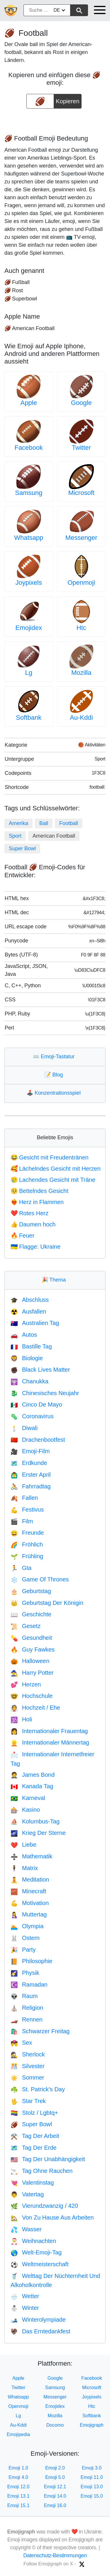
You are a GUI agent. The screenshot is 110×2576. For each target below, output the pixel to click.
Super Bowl (22, 848)
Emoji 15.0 (92, 2496)
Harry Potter (32, 1672)
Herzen (26, 1684)
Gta (21, 1568)
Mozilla (81, 672)
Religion (27, 2007)
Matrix (24, 1868)
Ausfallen (28, 1311)
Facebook (28, 447)
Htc (81, 627)
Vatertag (27, 2194)
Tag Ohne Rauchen (41, 2171)
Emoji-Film (30, 1451)
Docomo (55, 2425)
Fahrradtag (31, 1486)
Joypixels (29, 582)
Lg (28, 672)
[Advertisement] (55, 119)
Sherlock (28, 2054)
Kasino (25, 1809)
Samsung (28, 492)
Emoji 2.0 (55, 2467)
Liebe (23, 1844)
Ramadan (29, 1984)
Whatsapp (28, 537)
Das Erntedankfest (40, 2331)
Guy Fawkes (33, 1649)
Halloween (30, 1661)
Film (22, 1521)
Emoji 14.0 (55, 2496)
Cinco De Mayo (36, 1404)
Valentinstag (32, 2182)
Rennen (27, 2019)
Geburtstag (31, 1591)
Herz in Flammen (37, 1202)
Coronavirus (32, 1416)
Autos (24, 1334)
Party (23, 1949)
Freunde (27, 1532)
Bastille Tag (31, 1346)
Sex (21, 2042)
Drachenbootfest (38, 1439)
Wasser (26, 2229)
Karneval (28, 1798)
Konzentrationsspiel (55, 1093)
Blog (55, 1075)
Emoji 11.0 (92, 2477)
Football (68, 823)
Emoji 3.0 (91, 2467)
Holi (21, 1719)
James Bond (33, 1775)
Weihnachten (33, 2241)
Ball (43, 823)
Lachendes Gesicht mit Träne (53, 1180)
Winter (25, 2308)
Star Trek (28, 2101)
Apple (29, 402)
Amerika (18, 823)
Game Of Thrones (40, 1579)
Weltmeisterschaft (39, 2264)
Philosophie (31, 1961)
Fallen (24, 1498)
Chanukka (29, 1381)
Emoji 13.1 (18, 2496)
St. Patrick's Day (38, 2089)
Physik (25, 1973)
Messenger (81, 537)
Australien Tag (35, 1323)
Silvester (28, 2066)
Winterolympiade (38, 2319)
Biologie (27, 1358)
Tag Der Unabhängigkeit (48, 2159)
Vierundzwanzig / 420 (44, 2206)
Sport (15, 836)
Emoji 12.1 (55, 2486)
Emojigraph (92, 2425)
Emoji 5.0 (55, 2477)
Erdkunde (29, 1463)
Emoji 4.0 (18, 2477)
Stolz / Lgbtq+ (34, 2113)
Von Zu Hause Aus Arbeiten (52, 2217)
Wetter (25, 2296)
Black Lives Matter (40, 1369)
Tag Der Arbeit (35, 2136)
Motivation (30, 1903)
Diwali (24, 1428)
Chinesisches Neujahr (45, 1393)
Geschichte (31, 1614)
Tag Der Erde (34, 2147)
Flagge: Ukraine (35, 1246)
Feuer (22, 1235)
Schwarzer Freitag (40, 2031)
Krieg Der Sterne (38, 1833)
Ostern (25, 1938)
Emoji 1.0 (18, 2467)
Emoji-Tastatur (55, 1056)
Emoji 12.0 (18, 2486)
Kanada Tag (32, 1786)
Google (81, 402)
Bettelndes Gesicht (39, 1191)
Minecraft (28, 1891)
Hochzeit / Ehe (35, 1707)
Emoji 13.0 (92, 2486)
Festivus (27, 1509)
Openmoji (81, 582)
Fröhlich (27, 1544)
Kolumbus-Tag (35, 1821)
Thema (55, 1280)
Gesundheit (31, 1637)
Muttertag (29, 1914)
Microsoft (81, 492)
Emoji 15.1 (18, 2505)
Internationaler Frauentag (49, 1731)
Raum (24, 1996)
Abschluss (30, 1300)
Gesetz (25, 1626)
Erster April (31, 1474)
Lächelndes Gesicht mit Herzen (56, 1168)
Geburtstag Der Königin (47, 1603)
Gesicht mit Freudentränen (50, 1157)
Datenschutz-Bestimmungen (55, 2555)
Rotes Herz (29, 1213)
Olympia (27, 1926)
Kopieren (68, 99)
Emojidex (29, 627)
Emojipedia (18, 2434)
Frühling (27, 1556)
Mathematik (31, 1856)
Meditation (30, 1879)
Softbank (28, 717)
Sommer (27, 2077)
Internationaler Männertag (50, 1742)
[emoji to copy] (40, 101)
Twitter (81, 447)
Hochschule (32, 1696)
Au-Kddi (81, 717)
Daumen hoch (33, 1224)
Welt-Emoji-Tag (36, 2252)
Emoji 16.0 (55, 2505)
